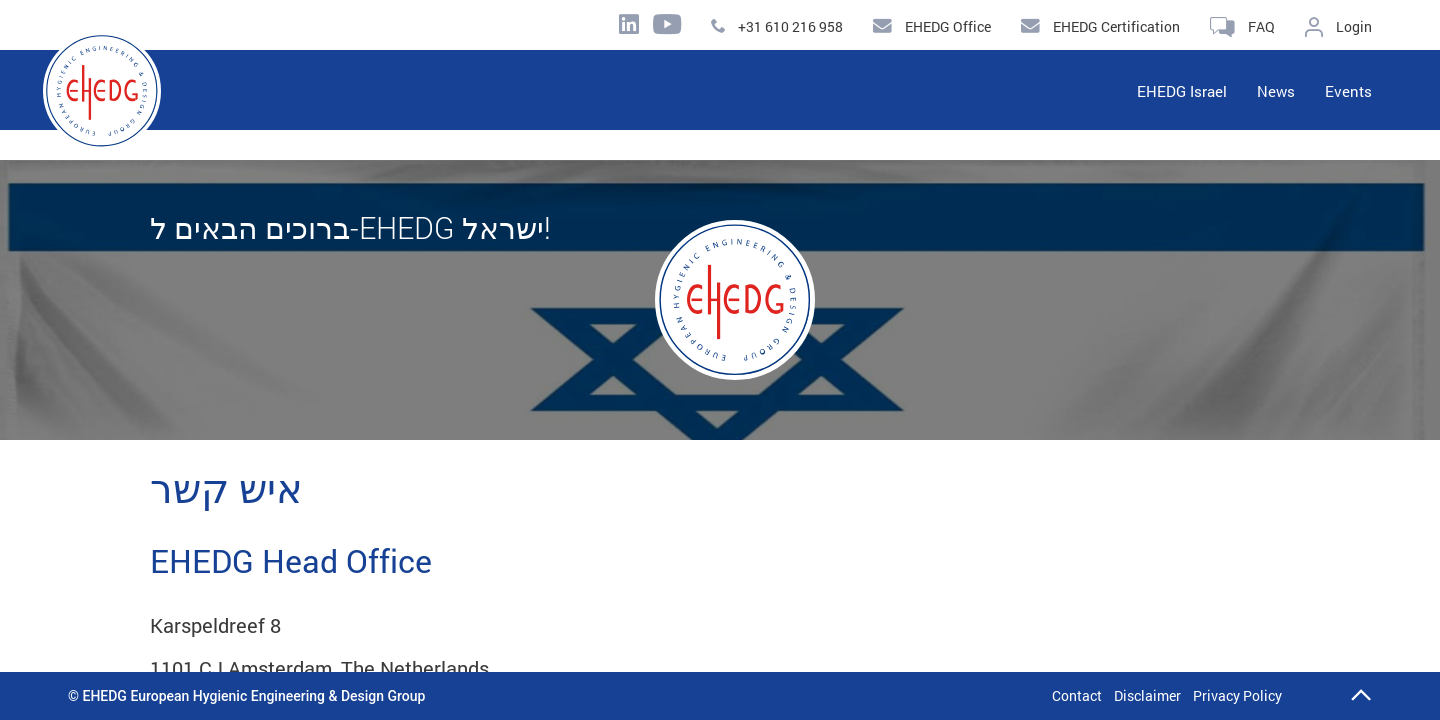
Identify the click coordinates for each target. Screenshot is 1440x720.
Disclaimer (1147, 695)
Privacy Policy (1237, 695)
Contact (1077, 695)
